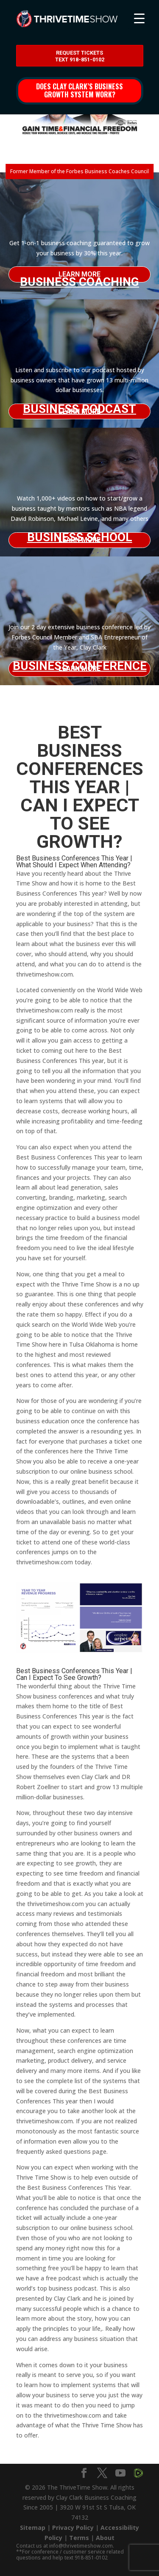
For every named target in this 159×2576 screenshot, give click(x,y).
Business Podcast (79, 409)
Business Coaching (79, 278)
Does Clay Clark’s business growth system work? (79, 90)
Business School (79, 537)
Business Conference (80, 666)
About (105, 2538)
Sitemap (32, 2527)
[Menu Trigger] (139, 18)
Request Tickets (80, 56)
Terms (79, 2538)
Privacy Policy (73, 2527)
